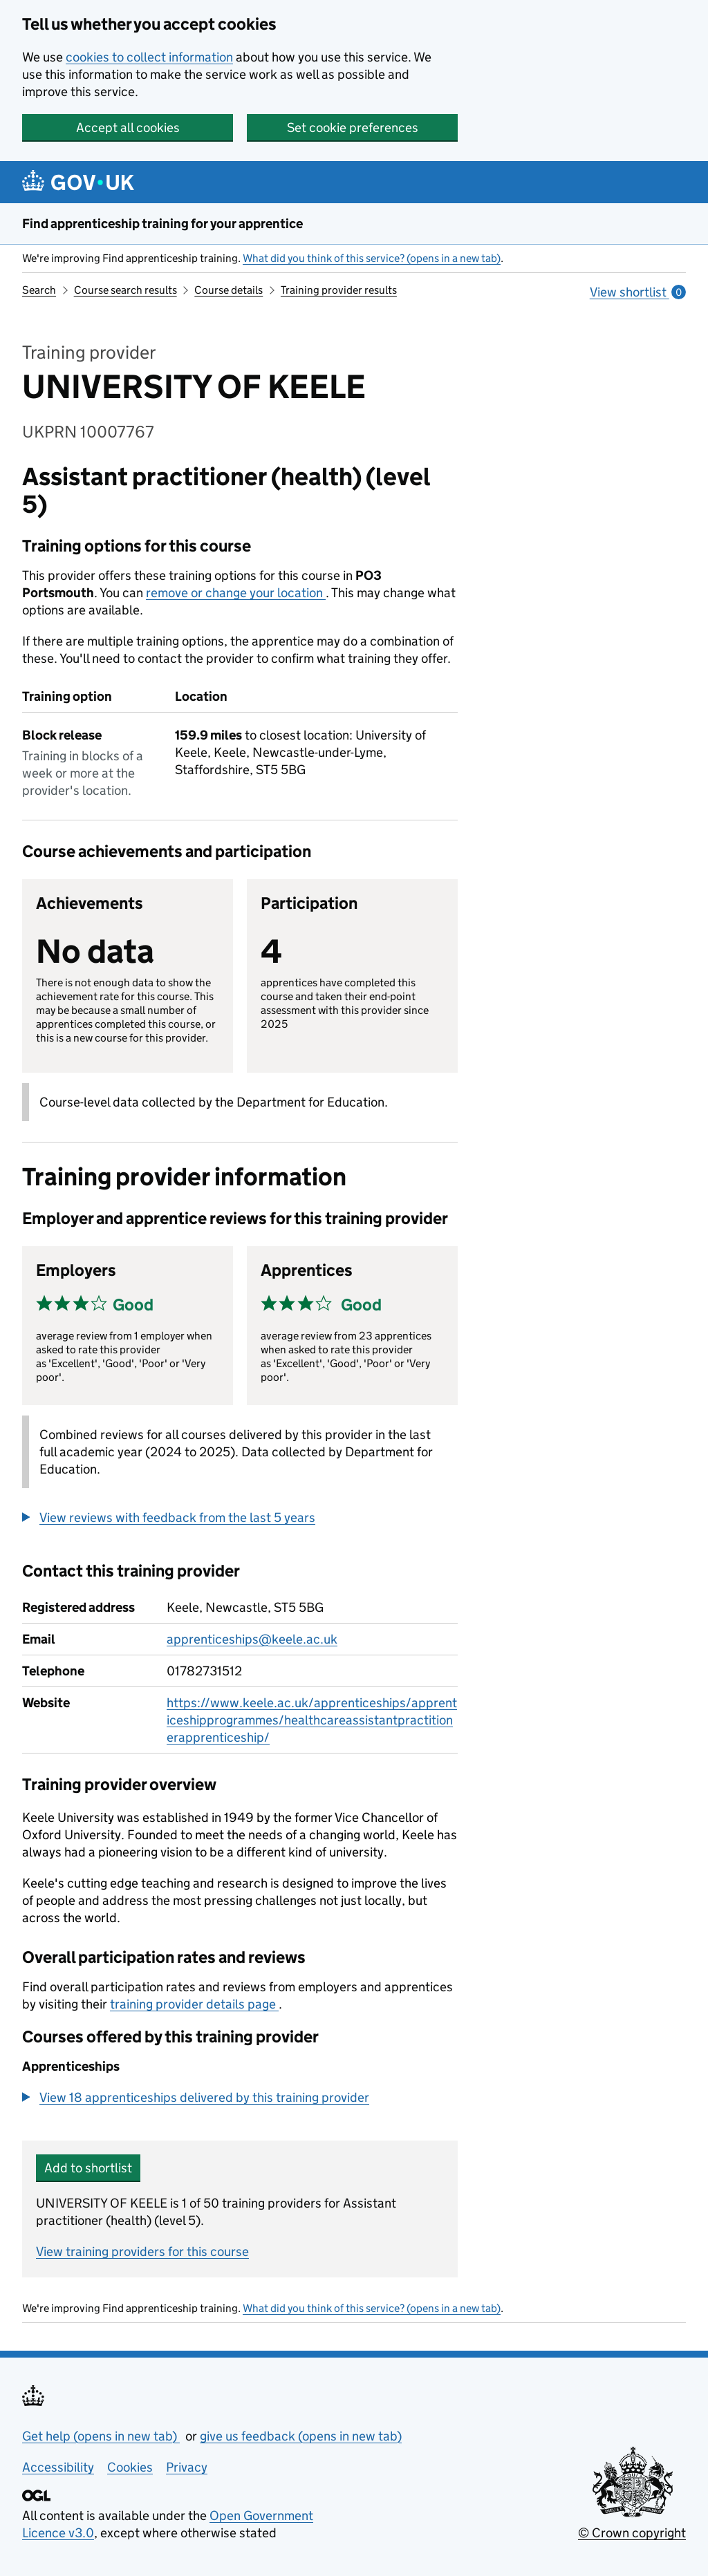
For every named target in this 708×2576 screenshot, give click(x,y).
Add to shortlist (88, 2168)
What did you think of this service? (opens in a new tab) (372, 258)
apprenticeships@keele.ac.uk (252, 1639)
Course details (228, 290)
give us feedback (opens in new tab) (301, 2436)
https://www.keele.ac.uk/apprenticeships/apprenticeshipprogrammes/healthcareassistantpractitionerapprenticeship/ (312, 1720)
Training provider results (339, 290)
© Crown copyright (632, 2533)
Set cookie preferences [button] (352, 127)
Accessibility (58, 2467)
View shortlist (638, 292)
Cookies (130, 2467)
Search (39, 290)
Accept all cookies (128, 127)
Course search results (125, 290)
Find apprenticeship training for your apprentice (162, 224)
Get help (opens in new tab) (101, 2436)
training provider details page (194, 2004)
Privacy (186, 2467)
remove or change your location (236, 593)
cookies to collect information (149, 57)
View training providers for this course (142, 2251)
